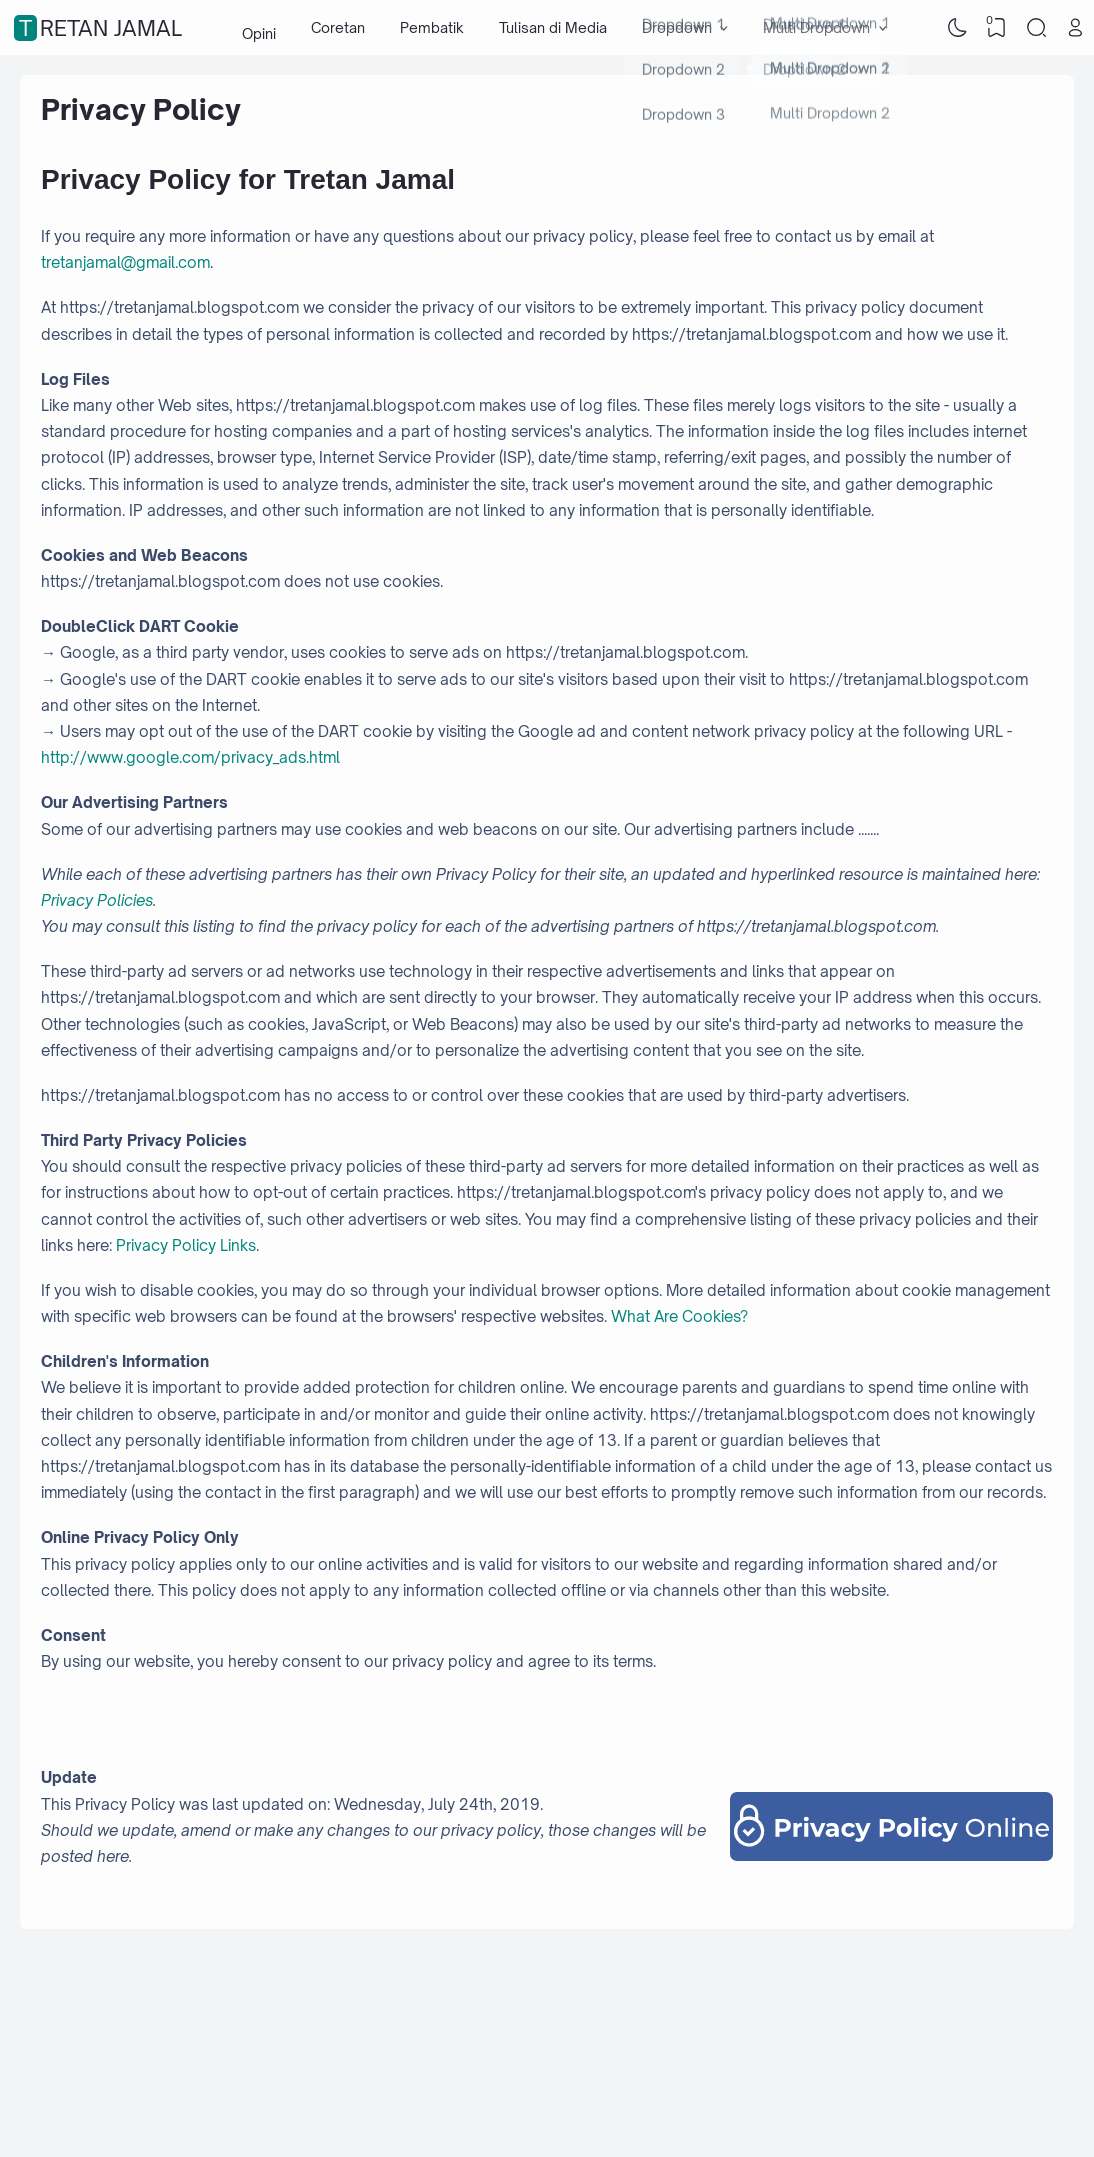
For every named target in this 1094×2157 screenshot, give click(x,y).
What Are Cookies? (679, 1316)
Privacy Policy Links (186, 1245)
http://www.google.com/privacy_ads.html (190, 757)
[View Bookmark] (997, 28)
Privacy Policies (97, 900)
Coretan (338, 27)
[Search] (1036, 28)
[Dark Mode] (957, 28)
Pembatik (432, 27)
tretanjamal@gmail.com (125, 262)
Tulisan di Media (553, 27)
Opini (259, 27)
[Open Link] (1076, 28)
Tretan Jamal (100, 28)
